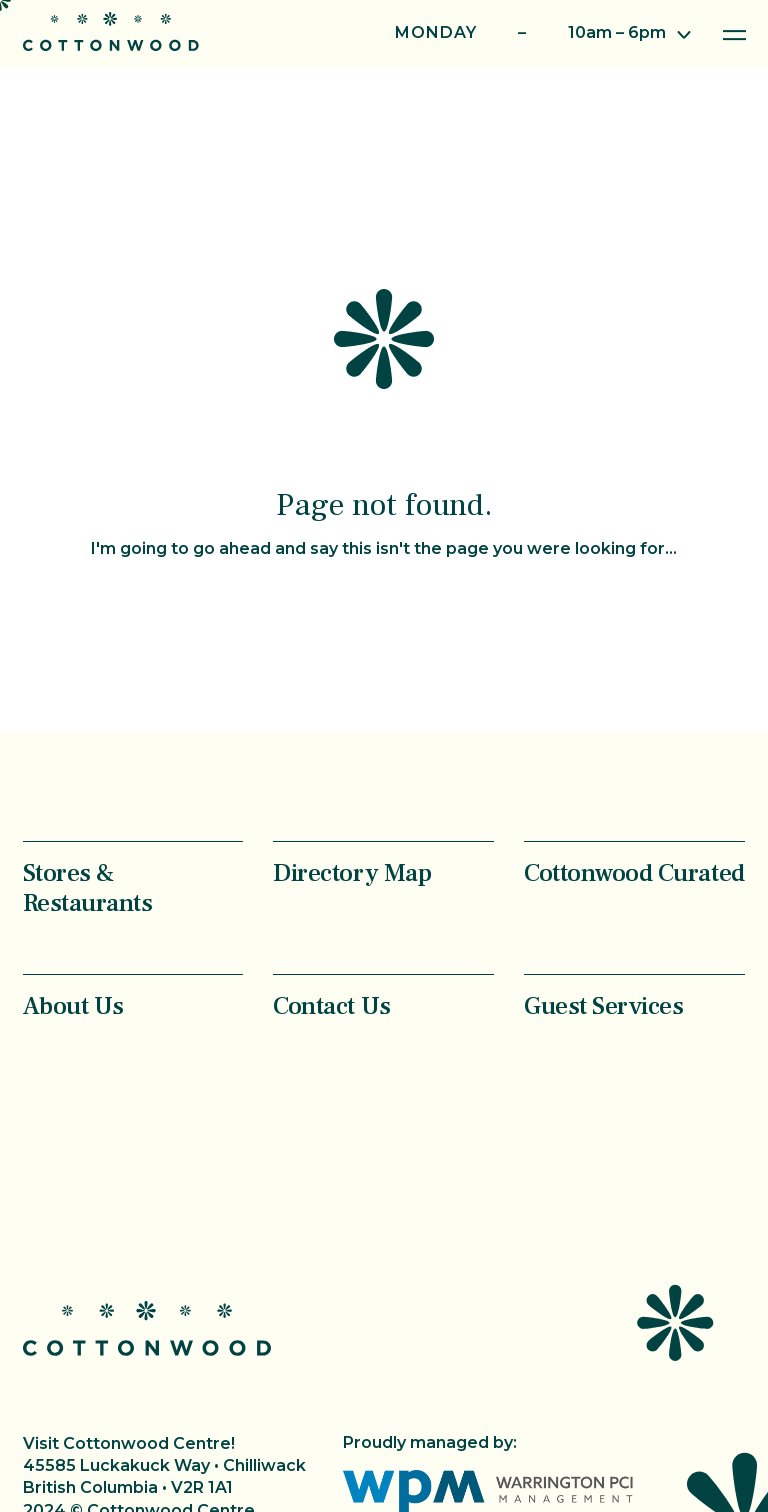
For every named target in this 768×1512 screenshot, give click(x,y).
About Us (73, 1005)
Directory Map (352, 872)
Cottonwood (111, 31)
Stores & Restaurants (88, 887)
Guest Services (603, 1005)
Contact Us (331, 1005)
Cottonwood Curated (634, 872)
